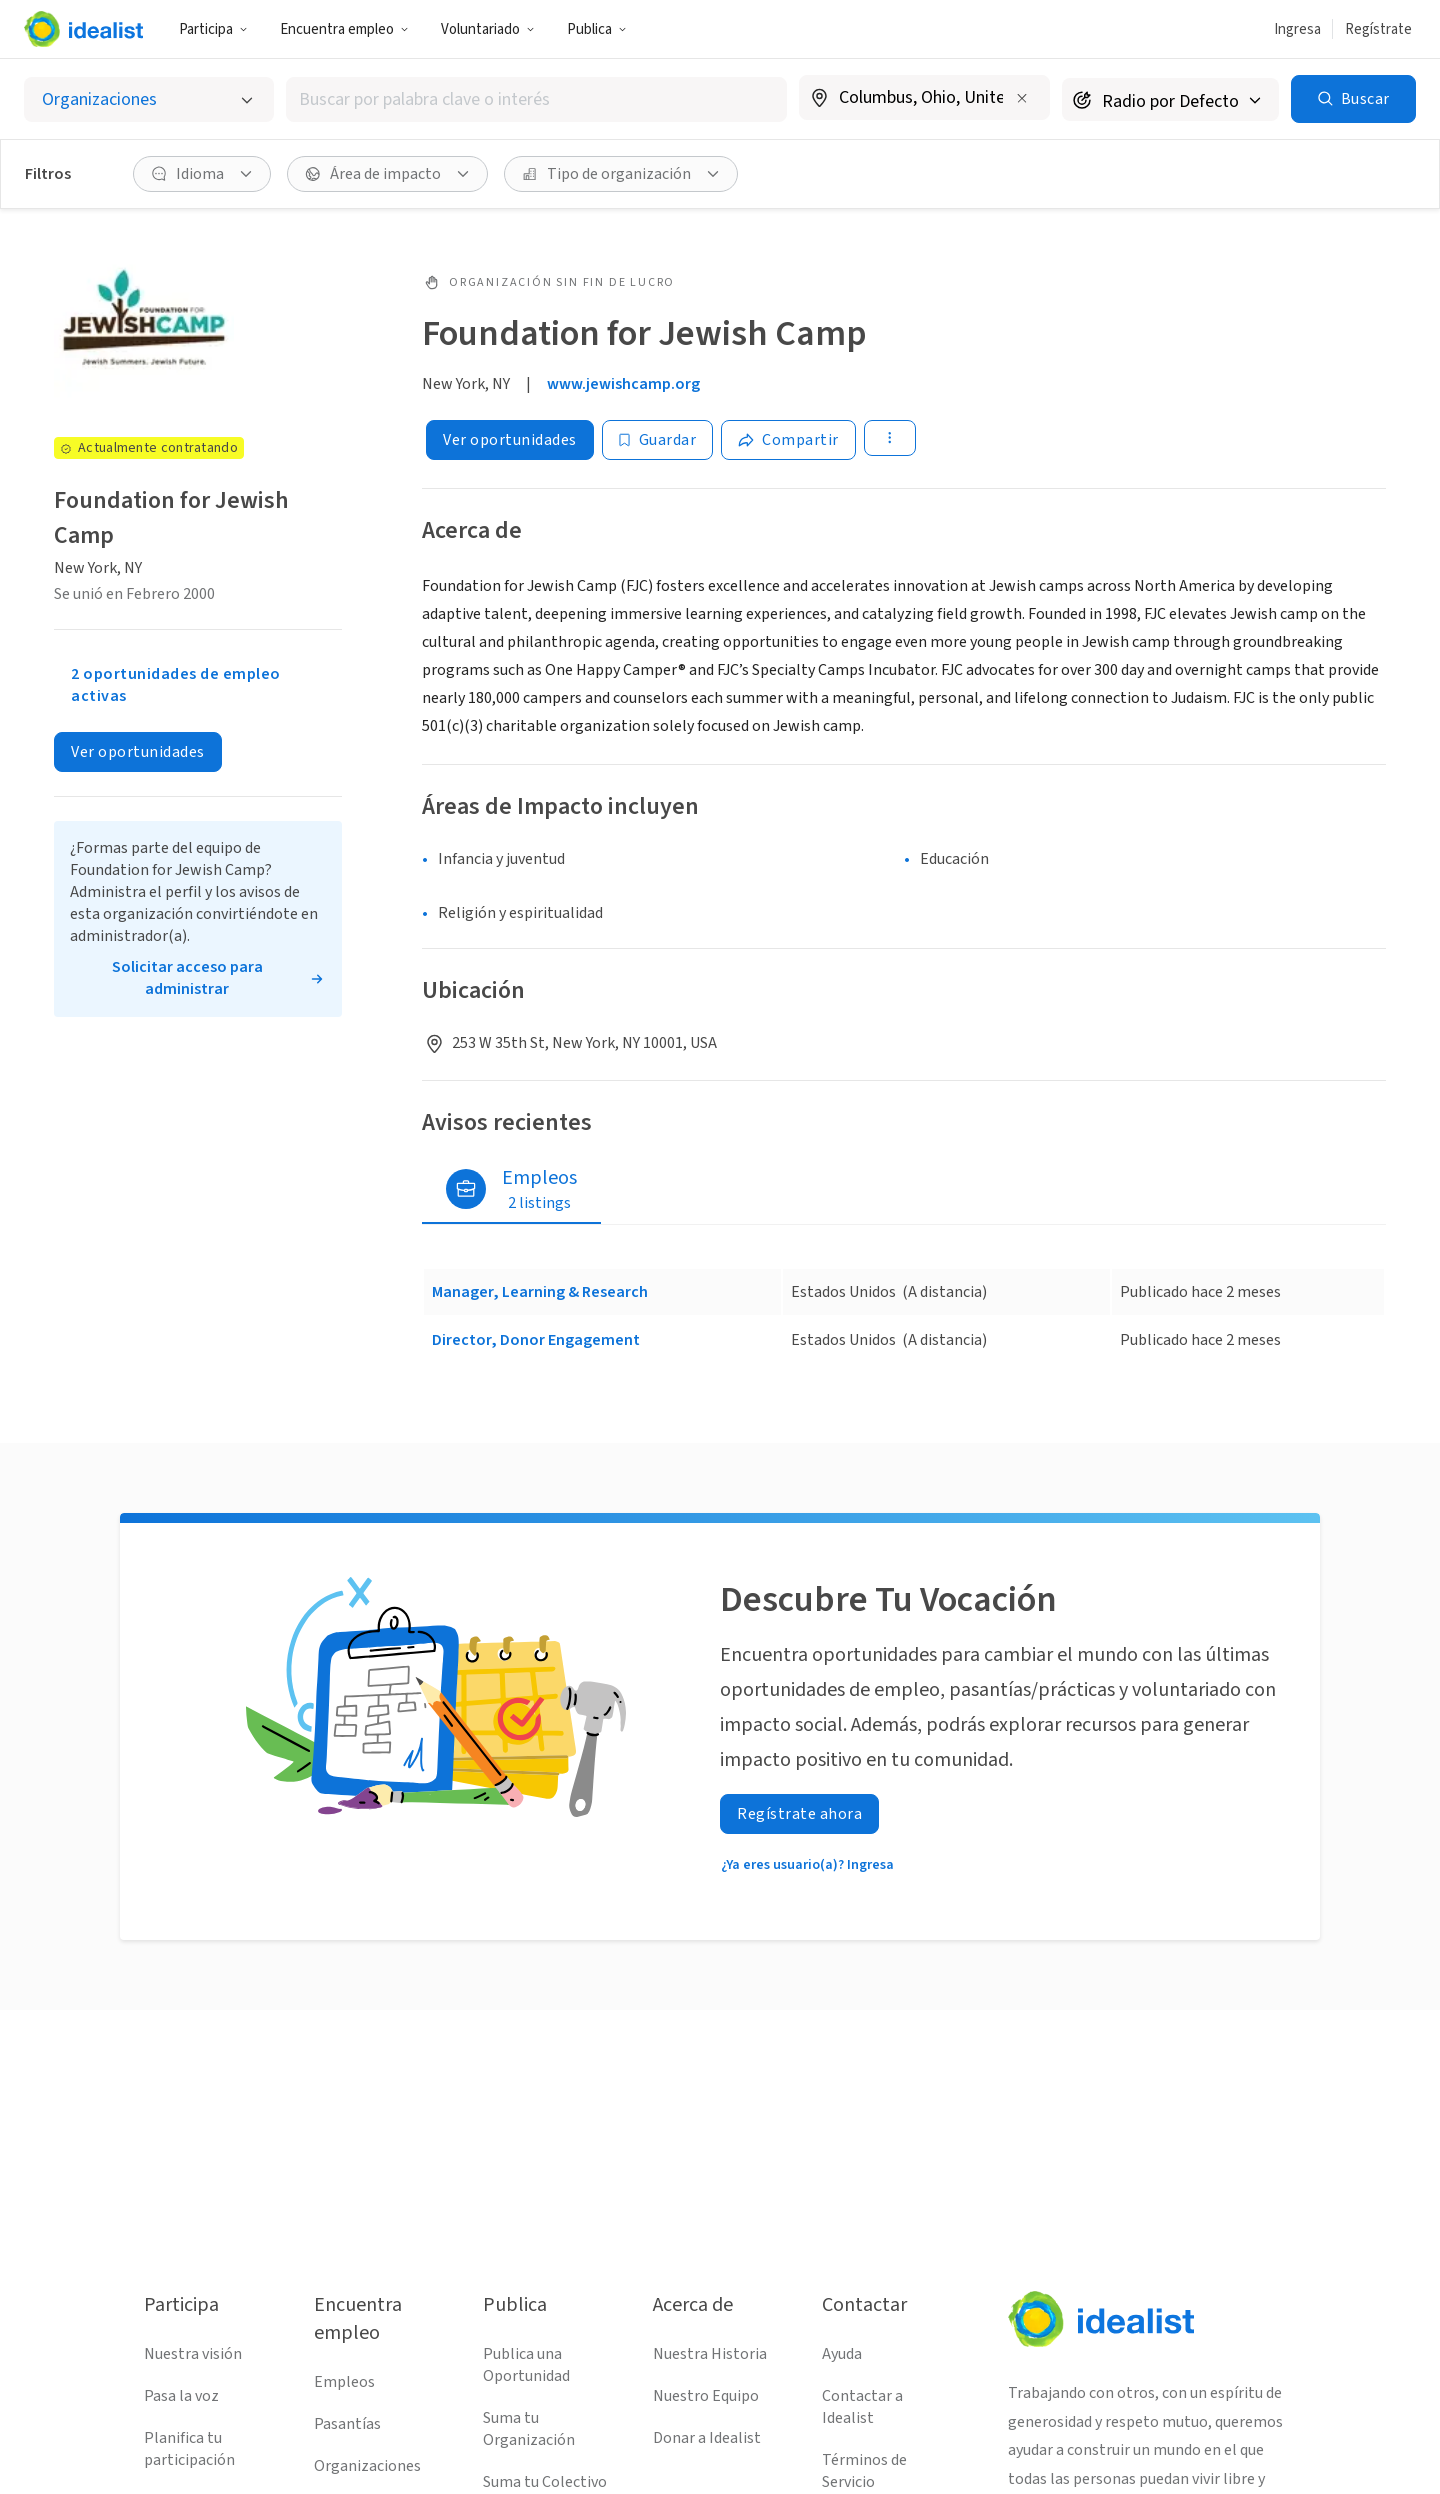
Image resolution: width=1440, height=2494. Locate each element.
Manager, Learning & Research (540, 1292)
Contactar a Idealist (862, 2407)
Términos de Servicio (864, 2471)
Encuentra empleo (344, 29)
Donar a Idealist (707, 2438)
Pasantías (347, 2424)
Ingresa (1297, 29)
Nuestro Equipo (706, 2396)
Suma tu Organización (529, 2429)
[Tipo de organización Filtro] (621, 174)
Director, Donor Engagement (536, 1340)
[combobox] (536, 99)
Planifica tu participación (189, 2449)
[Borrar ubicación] (1022, 98)
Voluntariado (488, 29)
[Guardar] (658, 440)
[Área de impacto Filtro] (387, 174)
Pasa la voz (181, 2396)
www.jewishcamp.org (623, 384)
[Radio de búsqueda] (1170, 99)
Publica (597, 29)
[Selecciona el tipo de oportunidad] (149, 99)
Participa (213, 29)
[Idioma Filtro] (202, 174)
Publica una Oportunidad (526, 2365)
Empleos (344, 2382)
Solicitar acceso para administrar (187, 978)
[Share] (788, 440)
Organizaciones (367, 2466)
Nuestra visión (193, 2354)
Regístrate (1378, 29)
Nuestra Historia (710, 2354)
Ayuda (842, 2354)
